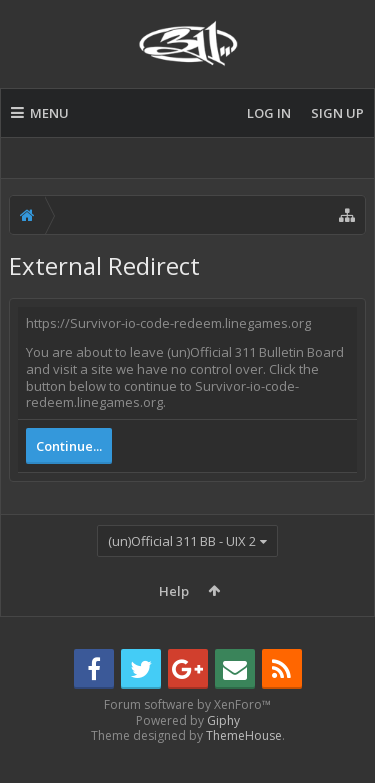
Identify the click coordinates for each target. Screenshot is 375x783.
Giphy (223, 752)
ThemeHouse (244, 767)
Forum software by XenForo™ (187, 736)
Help (174, 591)
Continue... (69, 446)
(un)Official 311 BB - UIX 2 (182, 541)
